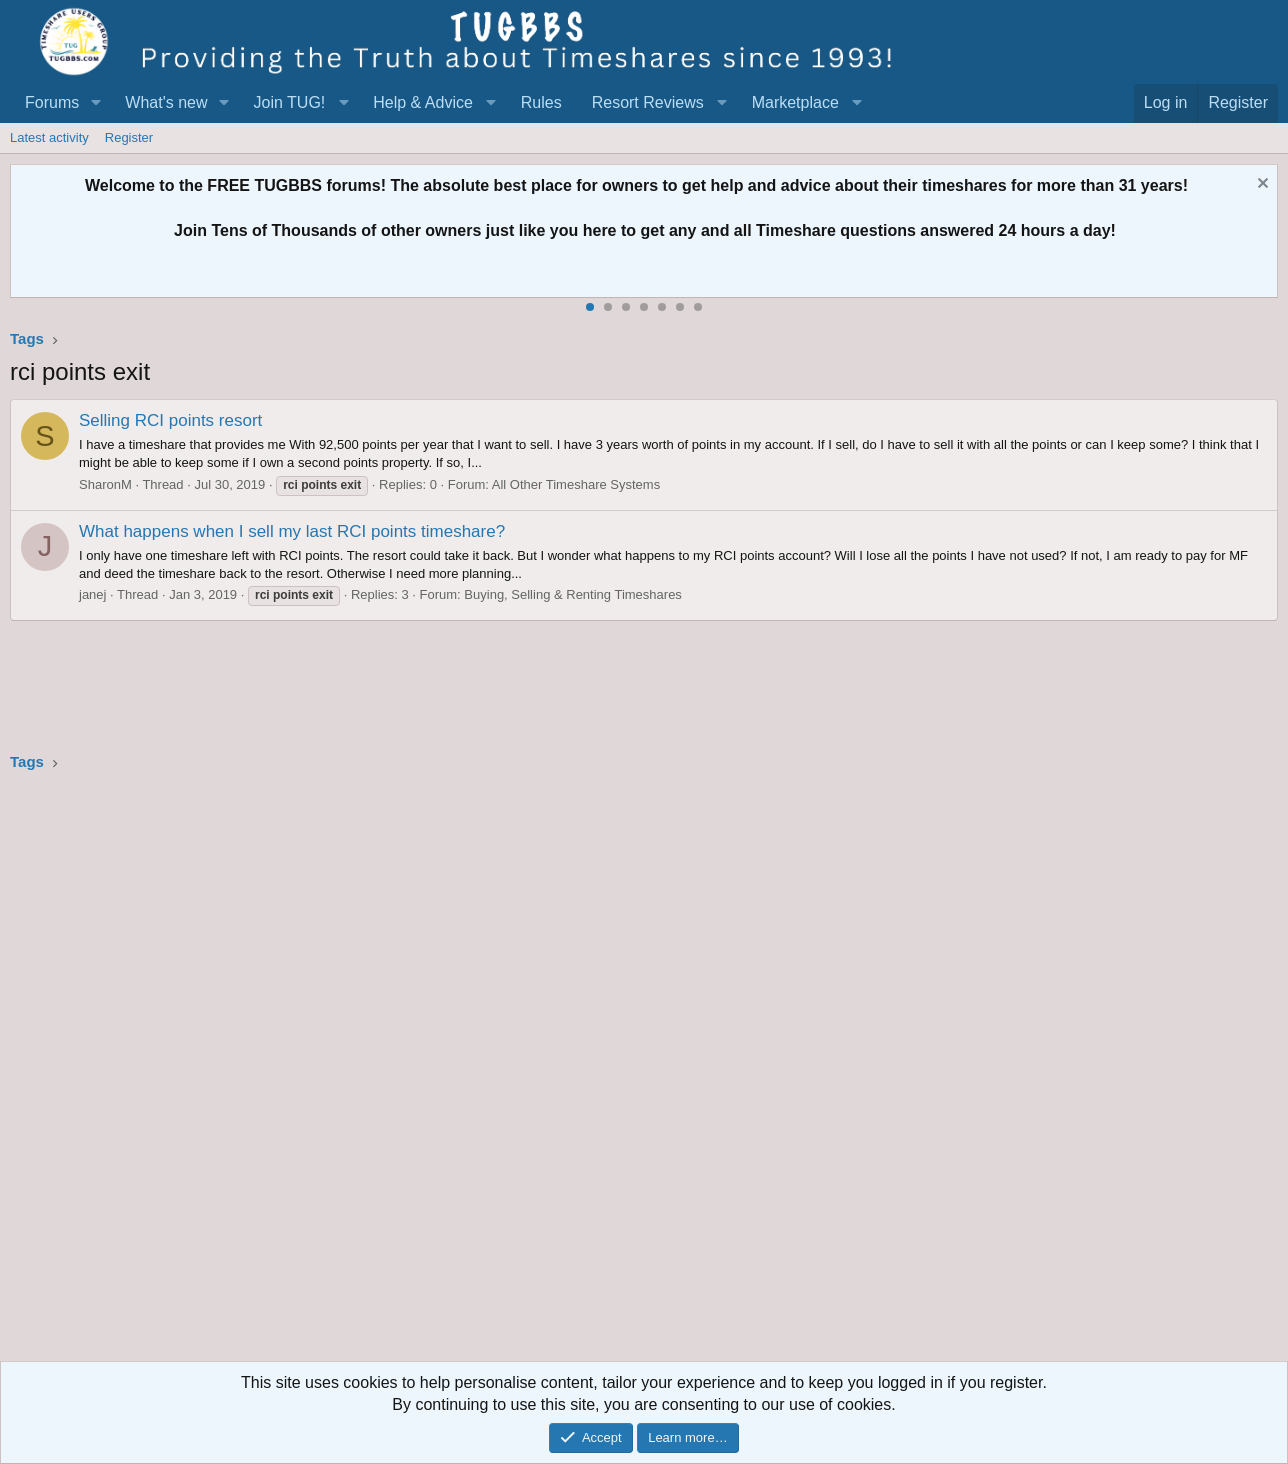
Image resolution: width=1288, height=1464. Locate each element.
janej (92, 594)
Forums (52, 102)
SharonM (105, 484)
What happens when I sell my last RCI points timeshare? (292, 531)
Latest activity (49, 137)
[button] (95, 103)
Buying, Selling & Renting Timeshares (573, 594)
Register (129, 137)
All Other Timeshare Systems (576, 484)
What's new (166, 102)
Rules (541, 102)
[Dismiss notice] (1260, 185)
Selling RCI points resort (170, 420)
